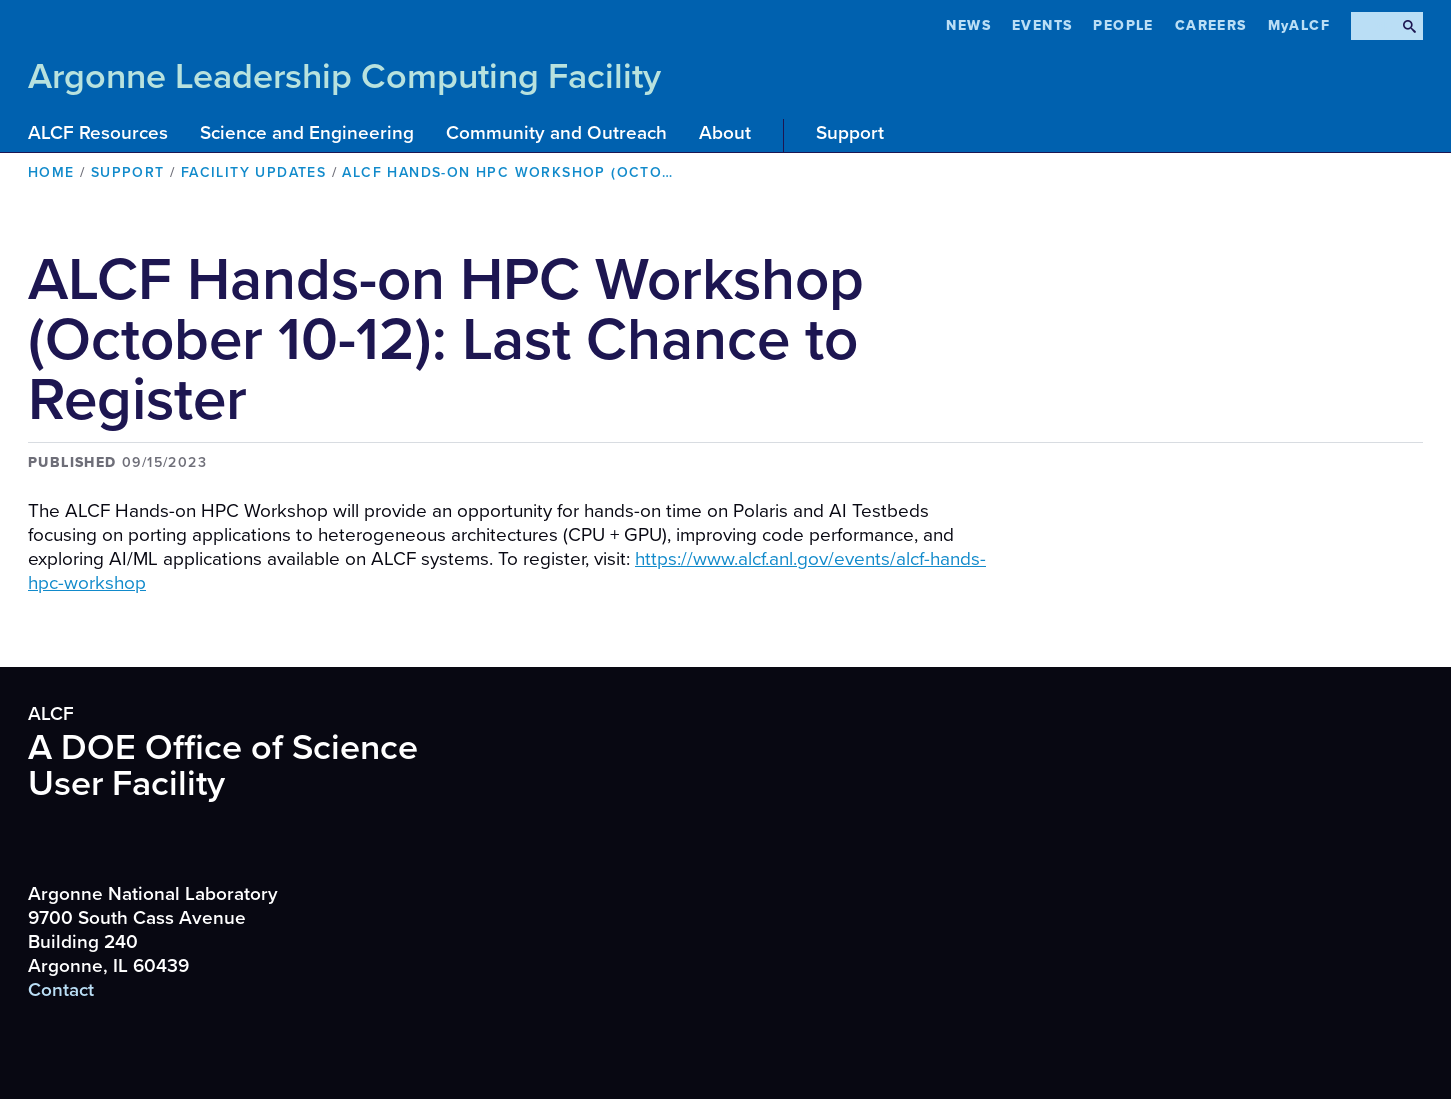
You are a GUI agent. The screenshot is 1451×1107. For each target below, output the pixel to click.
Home (51, 172)
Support (850, 133)
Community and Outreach (556, 133)
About (725, 133)
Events (1042, 25)
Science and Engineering (307, 133)
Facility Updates (253, 172)
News (968, 25)
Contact (61, 990)
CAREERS (1211, 25)
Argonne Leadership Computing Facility (344, 76)
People (1123, 25)
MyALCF (1299, 25)
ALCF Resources (98, 133)
